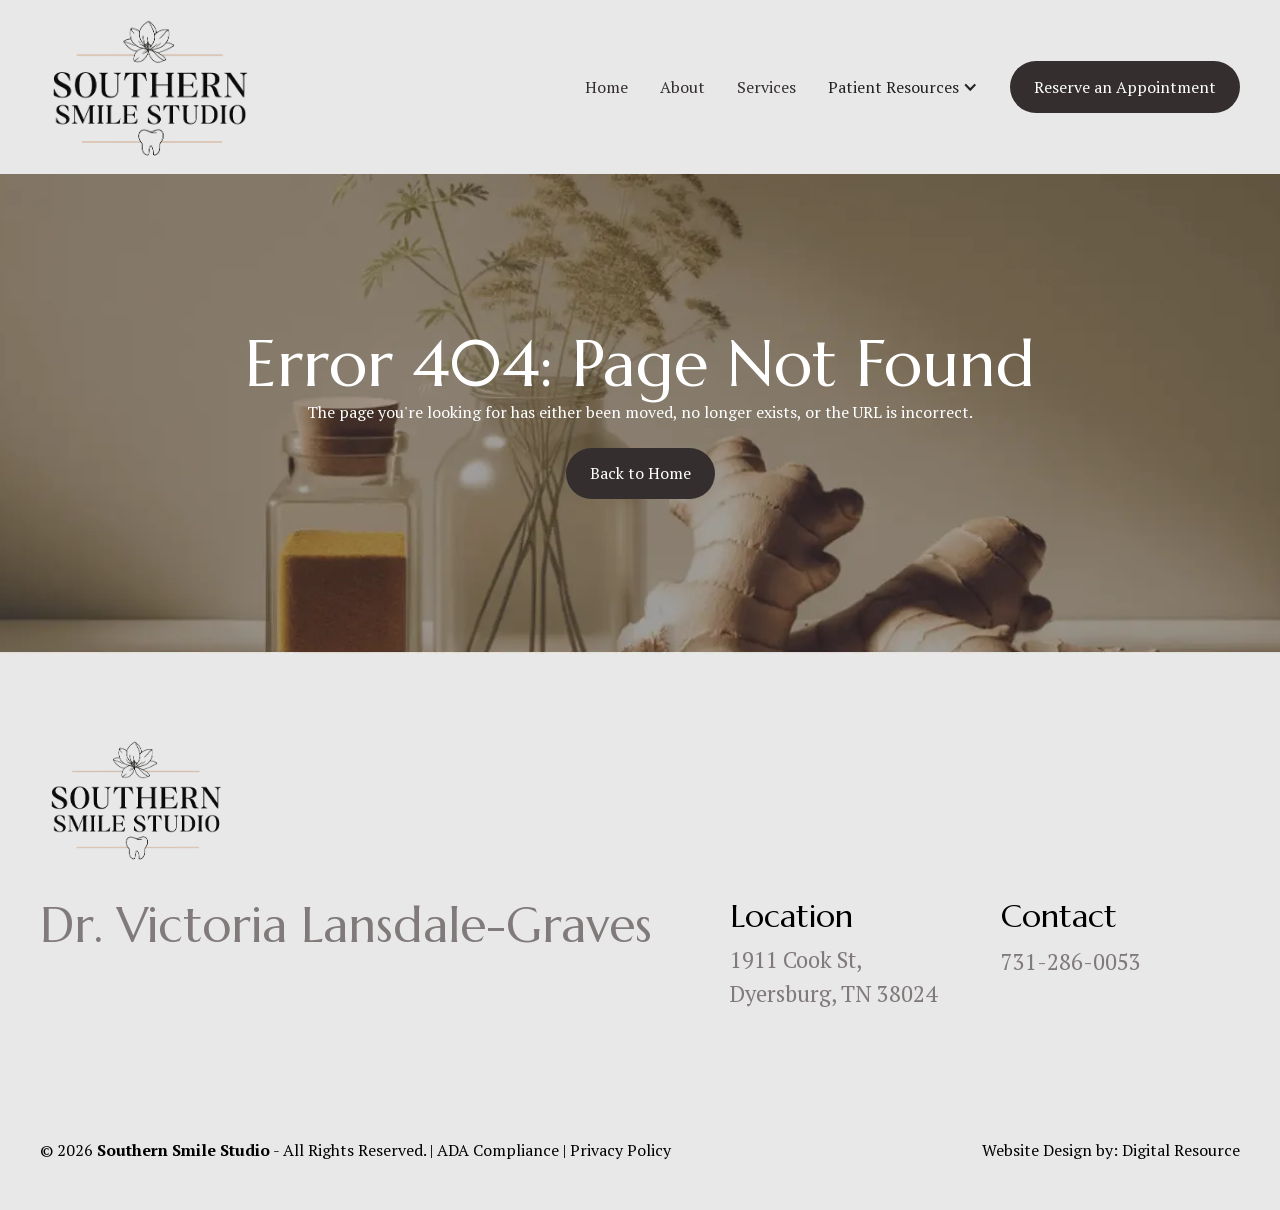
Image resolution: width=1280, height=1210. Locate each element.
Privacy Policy (620, 1150)
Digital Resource (1181, 1150)
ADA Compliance (498, 1150)
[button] (903, 87)
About (682, 87)
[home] (150, 87)
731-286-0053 (1071, 961)
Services (766, 87)
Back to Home (640, 473)
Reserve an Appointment (1125, 87)
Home (606, 87)
